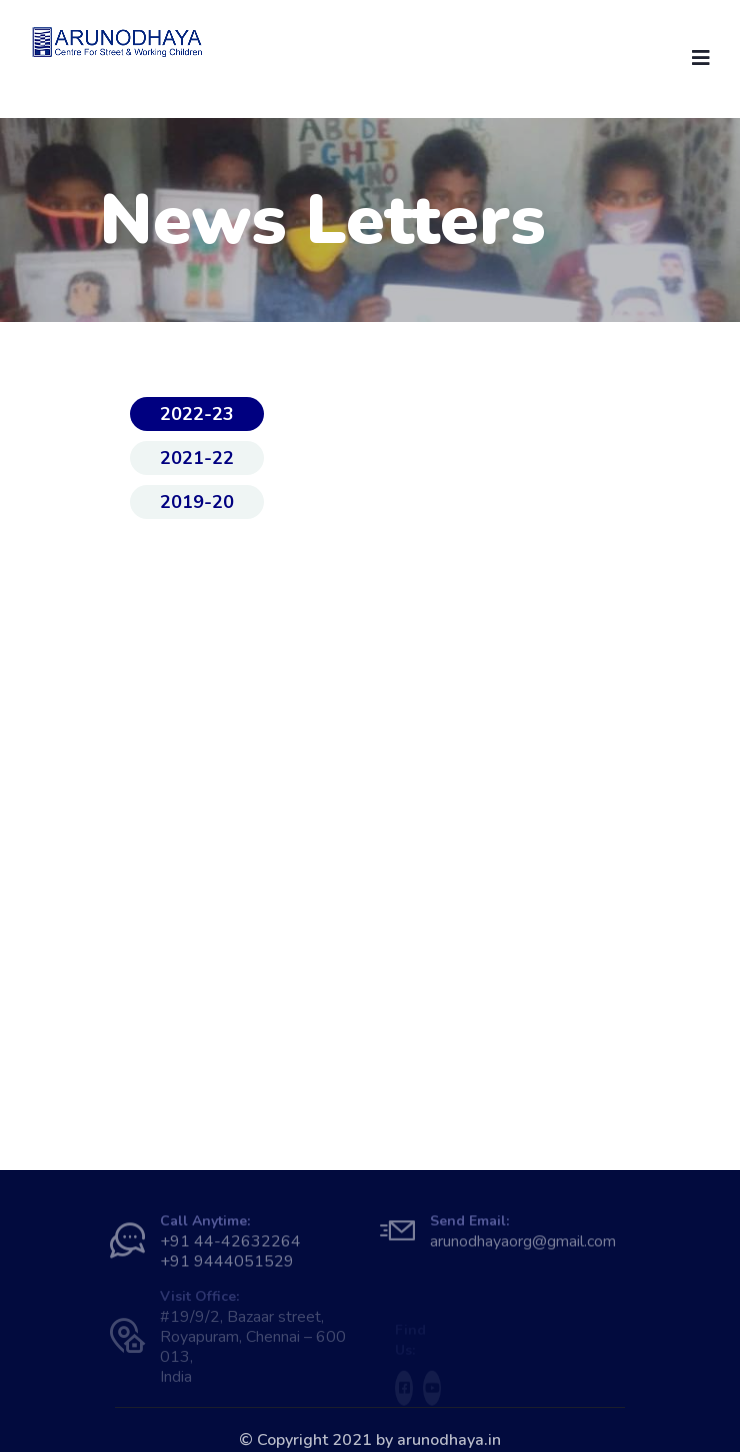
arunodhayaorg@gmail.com (523, 1246)
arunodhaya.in (449, 1440)
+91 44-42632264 (230, 1246)
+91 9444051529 (227, 1266)
